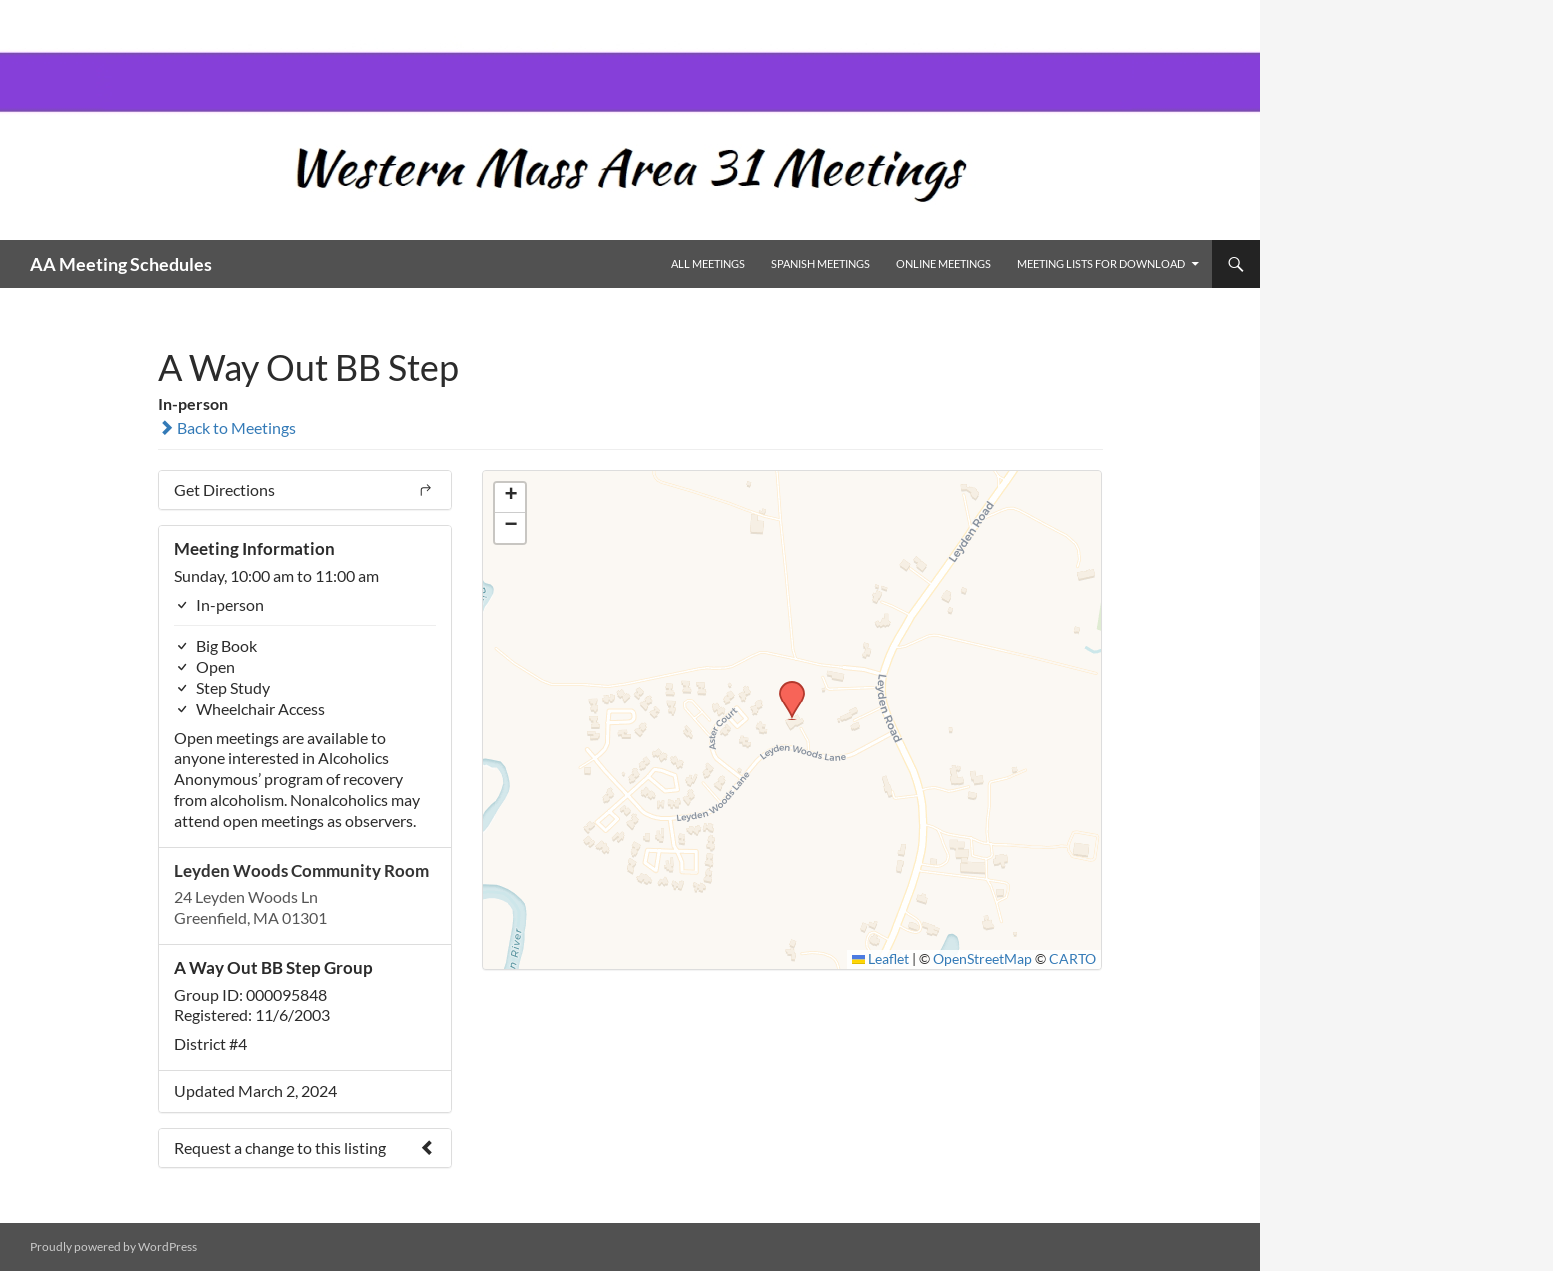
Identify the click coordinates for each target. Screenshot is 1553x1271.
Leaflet (881, 959)
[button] (785, 687)
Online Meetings (943, 263)
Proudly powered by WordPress (113, 1246)
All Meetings (708, 263)
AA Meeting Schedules (121, 264)
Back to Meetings (227, 427)
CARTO (1072, 959)
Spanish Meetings (820, 263)
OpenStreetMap (982, 959)
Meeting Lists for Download (1101, 263)
